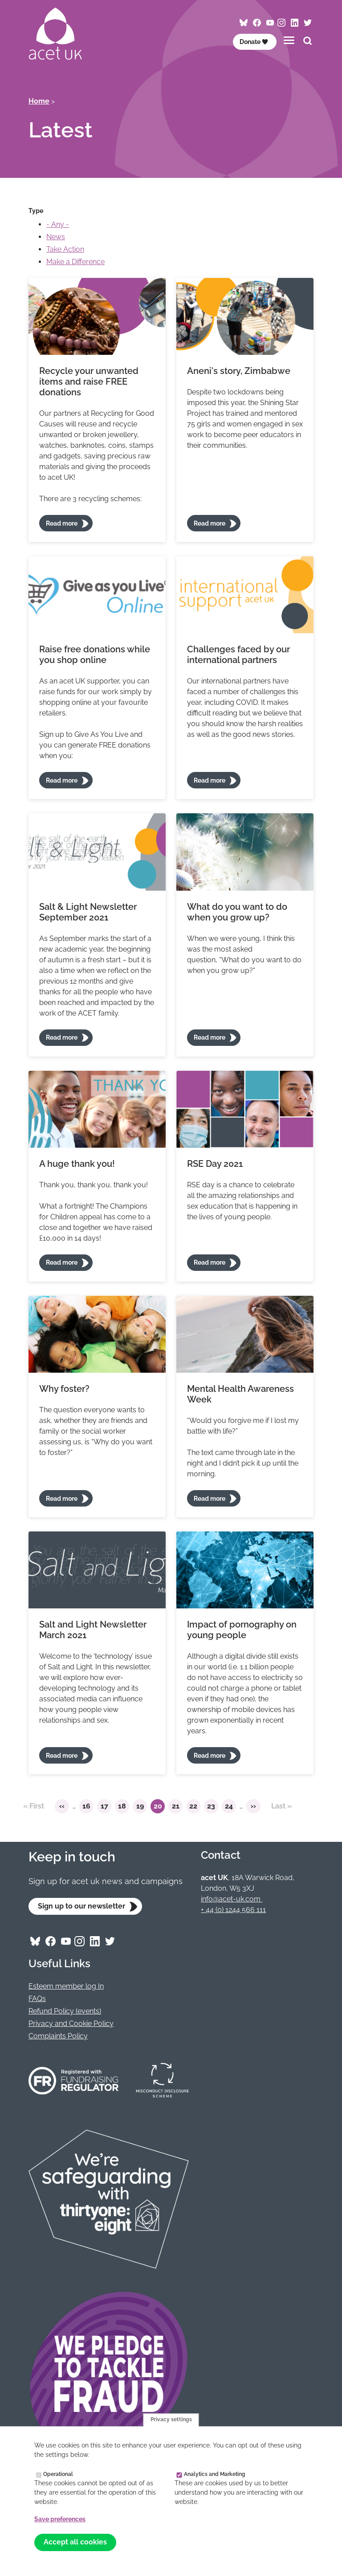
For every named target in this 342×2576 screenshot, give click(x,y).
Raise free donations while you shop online (94, 654)
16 (88, 1807)
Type (35, 210)
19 (141, 1807)
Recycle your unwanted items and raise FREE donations (88, 382)
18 (123, 1807)
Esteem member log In (66, 1986)
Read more (61, 523)
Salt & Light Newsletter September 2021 (88, 912)
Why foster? (64, 1388)
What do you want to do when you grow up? (237, 912)
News (55, 237)
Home (38, 101)
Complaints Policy (58, 2036)
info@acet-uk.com (231, 1899)
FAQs (37, 1998)
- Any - (57, 224)
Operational (58, 2474)
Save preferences (60, 2519)
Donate (254, 41)
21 (177, 1807)
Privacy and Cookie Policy (71, 2023)
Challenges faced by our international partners (238, 654)
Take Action (65, 249)
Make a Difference (75, 261)
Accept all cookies (75, 2542)
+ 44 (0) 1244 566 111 (233, 1909)
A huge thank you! (77, 1163)
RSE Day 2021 (215, 1163)
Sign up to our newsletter (81, 1906)
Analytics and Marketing (214, 2474)
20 (159, 1807)
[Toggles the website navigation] (289, 40)
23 (212, 1807)
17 (106, 1807)
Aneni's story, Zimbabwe (238, 371)
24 (230, 1807)
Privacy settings (171, 2420)
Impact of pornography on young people (242, 1629)
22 (194, 1807)
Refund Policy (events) (64, 2011)
